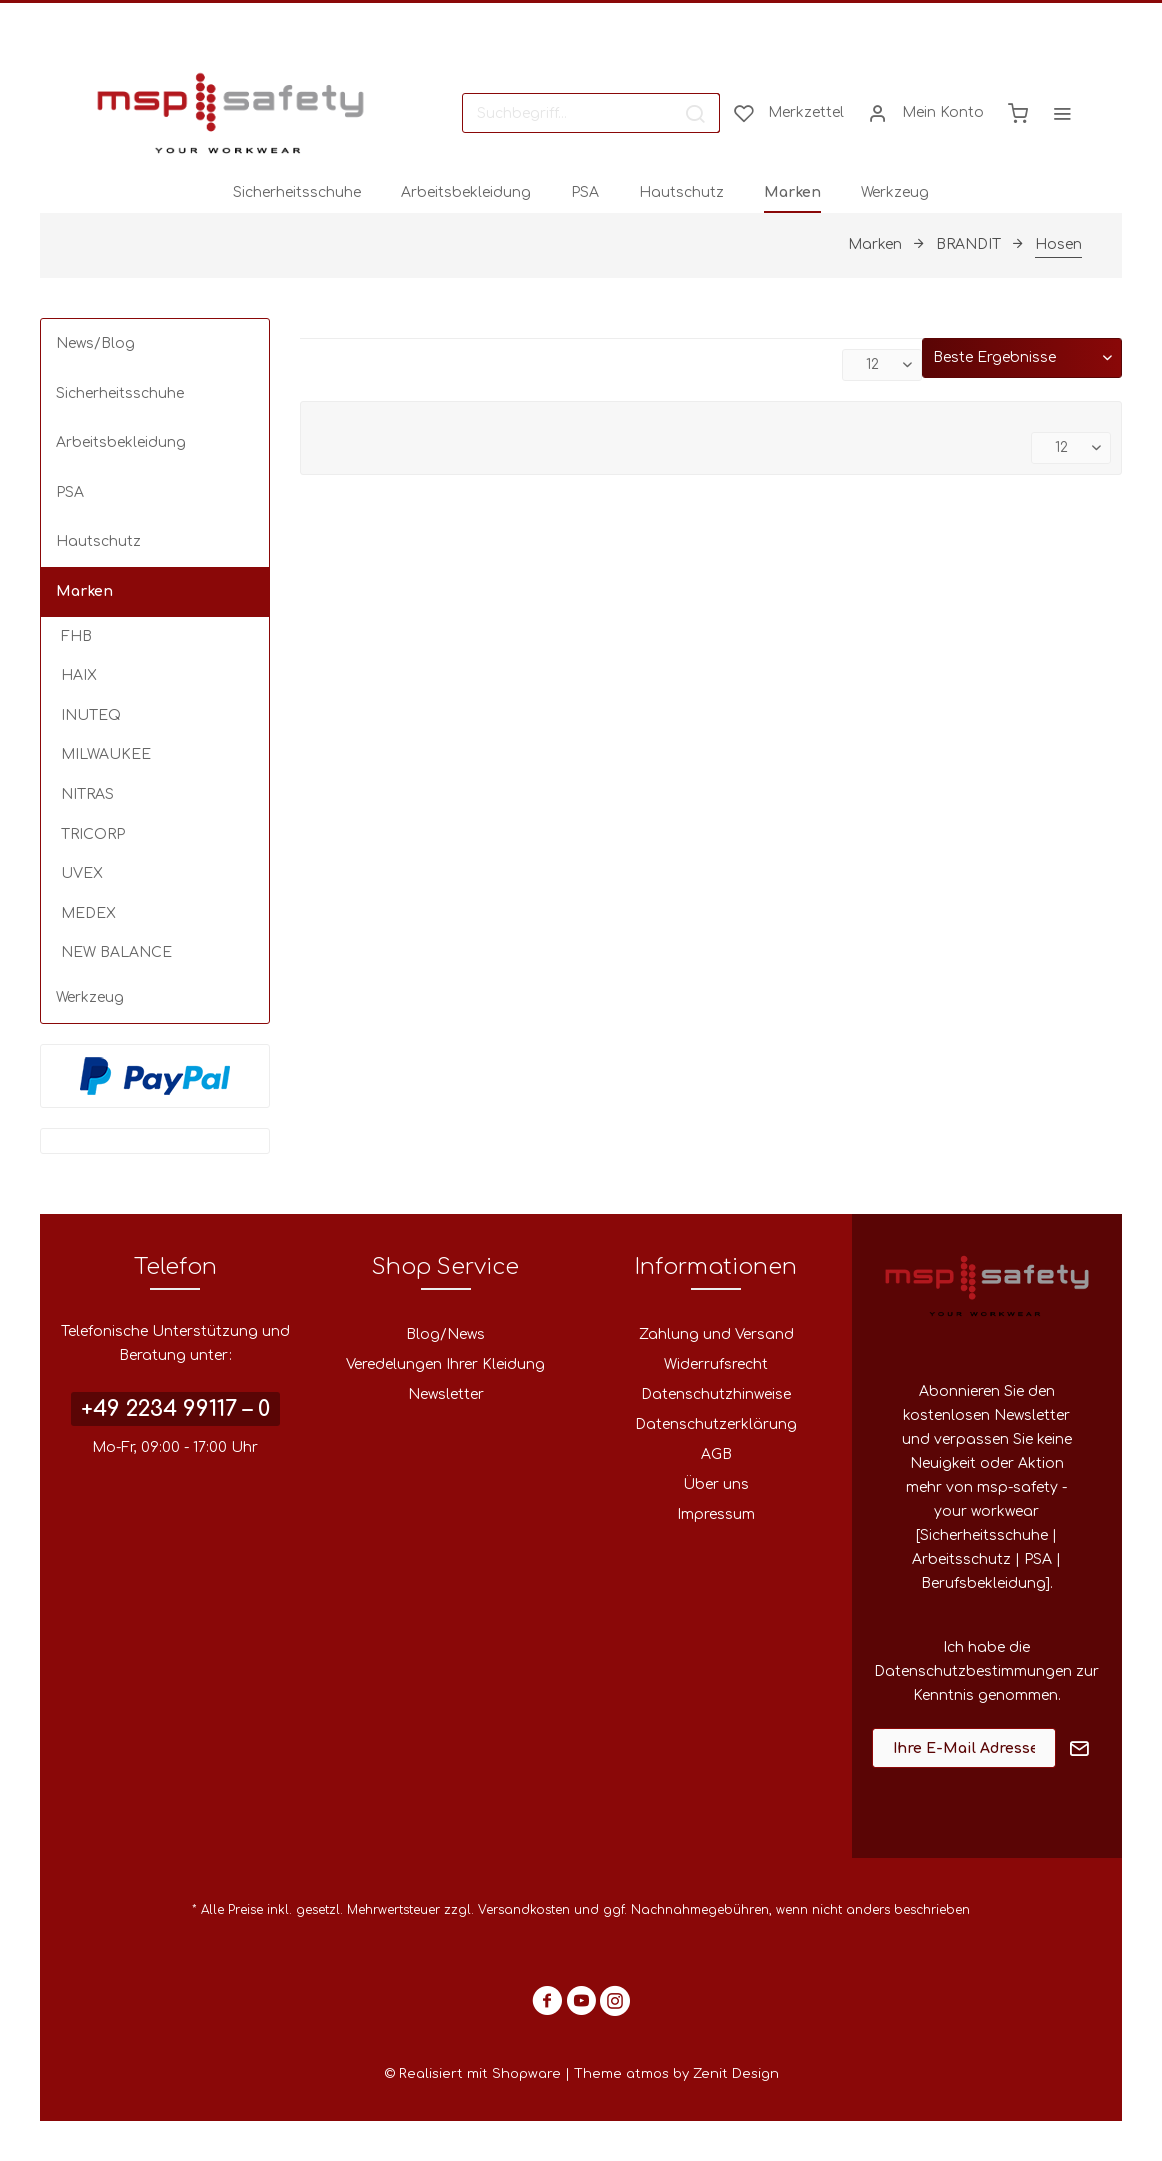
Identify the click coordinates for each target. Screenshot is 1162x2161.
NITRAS (87, 794)
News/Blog (95, 343)
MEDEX (88, 913)
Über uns (716, 1484)
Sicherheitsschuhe (120, 393)
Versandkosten (524, 1910)
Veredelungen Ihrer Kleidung (445, 1364)
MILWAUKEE (106, 754)
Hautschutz (98, 541)
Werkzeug (90, 997)
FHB (76, 636)
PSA (70, 492)
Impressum (716, 1514)
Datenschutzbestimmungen (973, 1671)
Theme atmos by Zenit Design (676, 2074)
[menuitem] (591, 113)
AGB (716, 1454)
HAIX (79, 675)
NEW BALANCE (116, 952)
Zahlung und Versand (716, 1334)
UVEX (82, 873)
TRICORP (93, 834)
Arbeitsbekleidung (121, 442)
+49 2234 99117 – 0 (175, 1409)
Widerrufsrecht (716, 1364)
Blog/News (445, 1334)
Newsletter (446, 1394)
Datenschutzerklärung (716, 1424)
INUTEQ (91, 715)
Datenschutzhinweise (716, 1394)
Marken (84, 591)
